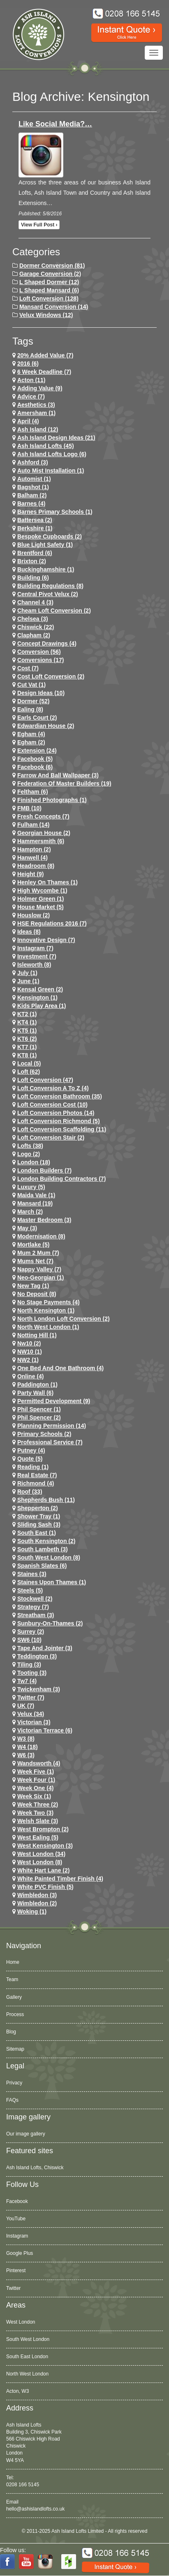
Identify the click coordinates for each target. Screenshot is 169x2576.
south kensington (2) (46, 1541)
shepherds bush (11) (46, 1500)
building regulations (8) (50, 586)
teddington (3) (37, 1656)
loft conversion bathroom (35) (59, 1096)
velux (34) (30, 1714)
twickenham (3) (38, 1689)
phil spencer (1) (39, 1409)
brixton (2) (31, 561)
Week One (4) (35, 1788)
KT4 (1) (27, 1022)
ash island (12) (37, 429)
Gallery (14, 1997)
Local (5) (29, 1063)
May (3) (27, 1228)
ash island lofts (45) (45, 446)
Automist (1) (34, 479)
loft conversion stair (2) (50, 1137)
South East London (27, 2356)
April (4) (28, 421)
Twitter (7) (30, 1697)
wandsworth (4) (38, 1763)
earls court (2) (37, 717)
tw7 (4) (27, 1681)
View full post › (39, 225)
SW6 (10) (29, 1640)
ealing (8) (30, 709)
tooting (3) (31, 1672)
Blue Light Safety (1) (45, 544)
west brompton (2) (43, 1829)
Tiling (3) (29, 1664)
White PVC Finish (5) (45, 1887)
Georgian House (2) (43, 833)
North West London (27, 2374)
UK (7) (25, 1705)
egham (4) (31, 734)
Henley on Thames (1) (47, 882)
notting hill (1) (37, 1335)
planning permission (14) (51, 1425)
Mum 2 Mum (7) (38, 1253)
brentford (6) (34, 553)
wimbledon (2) (37, 1903)
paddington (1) (37, 1384)
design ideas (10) (41, 693)
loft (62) (28, 1071)
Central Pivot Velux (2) (47, 594)
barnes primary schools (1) (55, 511)
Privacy (14, 2083)
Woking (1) (31, 1911)
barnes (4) (31, 503)
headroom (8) (35, 866)
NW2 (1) (28, 1360)
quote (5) (29, 1458)
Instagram (17, 2236)
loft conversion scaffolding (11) (61, 1129)
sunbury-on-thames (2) (50, 1623)
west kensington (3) (45, 1845)
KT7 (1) (27, 1047)
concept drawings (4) (46, 643)
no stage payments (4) (48, 1302)
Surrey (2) (30, 1631)
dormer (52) (33, 701)
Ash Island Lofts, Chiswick (34, 2167)
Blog (11, 2032)
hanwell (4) (32, 857)
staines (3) (31, 1574)
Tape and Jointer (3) (44, 1648)
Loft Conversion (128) (49, 298)
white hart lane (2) (43, 1870)
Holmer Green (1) (40, 898)
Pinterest (15, 2270)
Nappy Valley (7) (39, 1269)
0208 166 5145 (22, 2484)
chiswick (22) (35, 627)
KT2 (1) (27, 1014)
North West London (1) (48, 1327)
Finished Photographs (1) (52, 800)
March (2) (30, 1211)
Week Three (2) (37, 1804)
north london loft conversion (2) (63, 1318)
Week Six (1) (34, 1796)
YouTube (15, 2219)
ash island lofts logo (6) (51, 454)
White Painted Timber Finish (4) (60, 1878)
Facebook (17, 2201)
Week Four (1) (36, 1779)
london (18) (33, 1162)
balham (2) (32, 495)
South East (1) (36, 1532)
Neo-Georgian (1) (40, 1277)
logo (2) (28, 1154)
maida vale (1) (36, 1195)
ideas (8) (29, 931)
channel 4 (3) (35, 602)
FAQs (12, 2100)
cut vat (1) (31, 684)
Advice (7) (31, 396)
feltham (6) (32, 791)
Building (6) (33, 577)
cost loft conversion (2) (50, 676)
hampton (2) (34, 849)
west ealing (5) (37, 1837)
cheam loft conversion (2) (54, 610)
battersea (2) (34, 520)
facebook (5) (35, 758)
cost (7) (28, 668)
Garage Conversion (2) (50, 273)
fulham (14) (33, 824)
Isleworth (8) (34, 964)
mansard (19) (35, 1203)
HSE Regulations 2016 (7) (52, 923)
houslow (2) (33, 915)
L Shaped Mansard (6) (49, 290)
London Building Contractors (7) (61, 1178)
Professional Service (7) (50, 1442)
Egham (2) (31, 742)
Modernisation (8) (41, 1236)
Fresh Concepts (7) (43, 816)
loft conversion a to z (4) (53, 1088)
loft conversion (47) (45, 1080)
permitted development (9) (53, 1401)
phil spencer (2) (39, 1417)
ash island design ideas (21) (56, 437)
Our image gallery (25, 2134)
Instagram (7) (35, 948)
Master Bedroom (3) (44, 1220)
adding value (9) (40, 388)
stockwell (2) (35, 1598)
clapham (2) (33, 635)
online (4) (30, 1376)
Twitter (13, 2288)
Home (12, 1962)
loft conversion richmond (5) (58, 1121)
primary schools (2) (44, 1434)
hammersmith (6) (40, 841)
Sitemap (15, 2049)
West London (20, 2322)
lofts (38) (30, 1145)
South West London (27, 2339)
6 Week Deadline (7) (44, 371)
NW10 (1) (29, 1351)
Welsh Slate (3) (37, 1821)
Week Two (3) (35, 1812)
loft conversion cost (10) (52, 1104)
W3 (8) (26, 1738)
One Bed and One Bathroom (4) (60, 1368)
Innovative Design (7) (46, 940)
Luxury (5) (31, 1187)
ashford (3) (32, 462)
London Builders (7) (44, 1170)
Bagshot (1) (33, 487)
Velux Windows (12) (46, 315)
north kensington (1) (45, 1310)
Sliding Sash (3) (38, 1524)
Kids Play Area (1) (41, 1005)
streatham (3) (35, 1615)
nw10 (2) (29, 1343)
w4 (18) (27, 1747)
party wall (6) (35, 1392)
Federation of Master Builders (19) (64, 783)
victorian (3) (34, 1722)
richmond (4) (35, 1483)
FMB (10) (29, 808)
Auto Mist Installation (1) (50, 470)
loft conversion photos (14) (55, 1113)
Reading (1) (33, 1467)
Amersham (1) (36, 413)
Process (15, 2014)
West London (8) (39, 1862)
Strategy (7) (33, 1607)
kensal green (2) (40, 989)
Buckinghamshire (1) (45, 569)
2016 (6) (28, 363)
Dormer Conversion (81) (52, 265)
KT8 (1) (27, 1055)
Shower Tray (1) (38, 1516)
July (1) (27, 973)
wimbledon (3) (37, 1895)
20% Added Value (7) (45, 355)
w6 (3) (26, 1755)
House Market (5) (40, 907)
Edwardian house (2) (45, 726)
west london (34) (41, 1854)
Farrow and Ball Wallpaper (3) (58, 775)
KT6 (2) (27, 1038)
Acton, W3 (17, 2391)
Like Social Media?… (55, 124)
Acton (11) (31, 380)
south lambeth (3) (42, 1549)
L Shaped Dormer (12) (49, 282)
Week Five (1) (35, 1771)
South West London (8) (48, 1557)
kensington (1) (37, 997)
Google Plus (19, 2253)
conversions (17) (40, 660)
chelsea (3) (32, 618)
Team (12, 1979)
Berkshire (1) (35, 528)
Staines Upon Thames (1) (51, 1582)
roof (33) (29, 1491)
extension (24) (37, 750)
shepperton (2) (37, 1508)
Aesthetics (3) (36, 404)
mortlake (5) (33, 1244)
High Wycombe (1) (42, 890)
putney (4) (31, 1450)
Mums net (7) (35, 1261)
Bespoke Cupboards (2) (49, 536)
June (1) (28, 981)
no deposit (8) (36, 1294)
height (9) (30, 874)
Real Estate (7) (37, 1475)
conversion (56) (39, 651)
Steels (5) (30, 1590)
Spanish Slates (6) (42, 1565)
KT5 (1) (27, 1030)
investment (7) (36, 956)
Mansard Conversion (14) (53, 306)
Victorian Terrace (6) (44, 1730)
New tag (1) (33, 1285)
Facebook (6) (35, 767)
